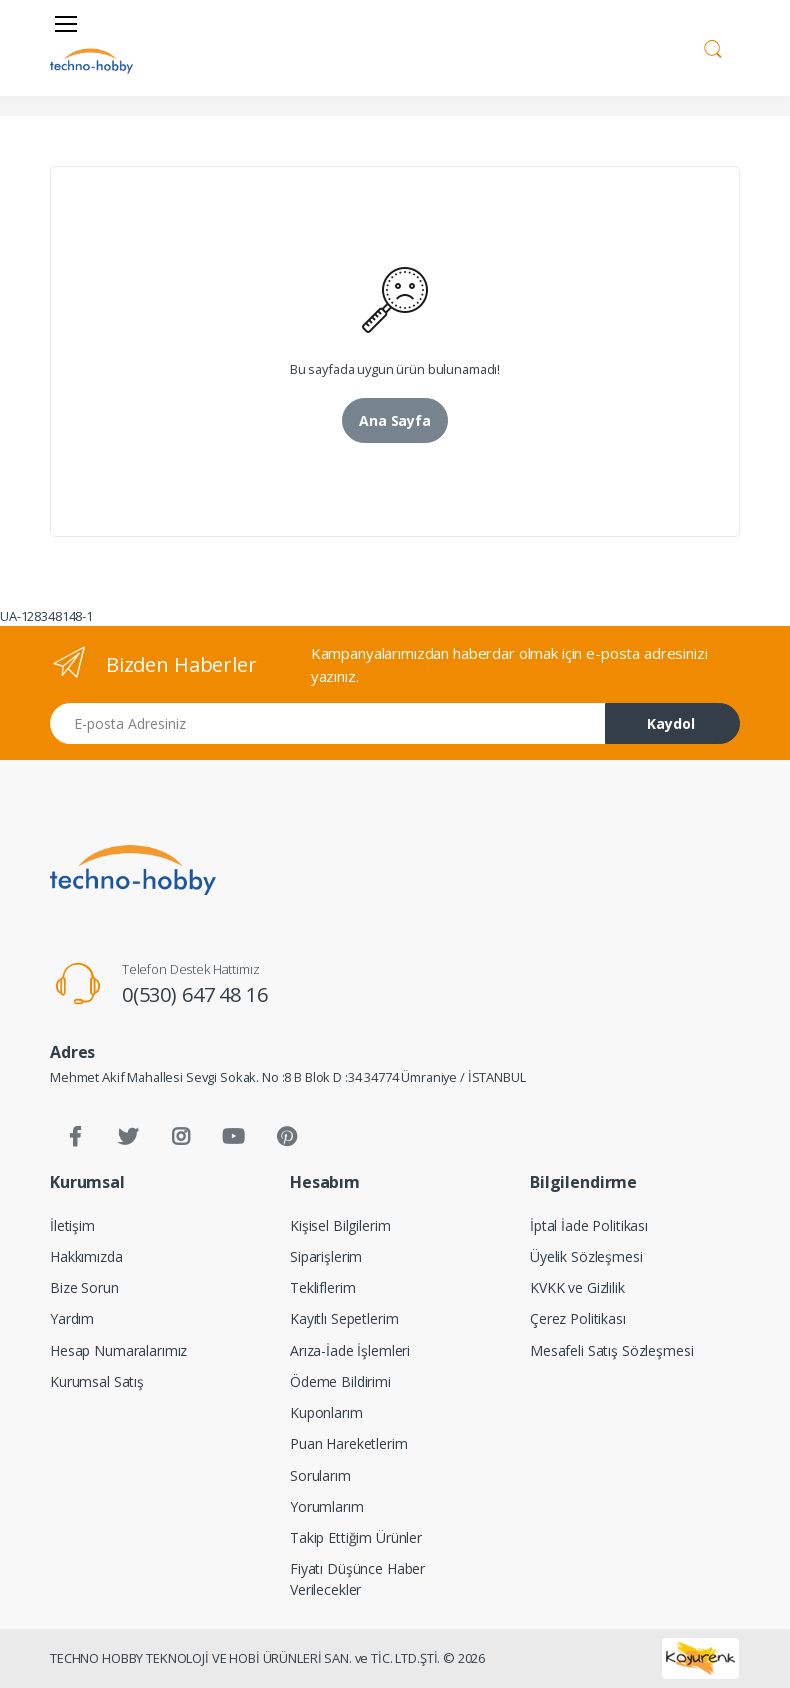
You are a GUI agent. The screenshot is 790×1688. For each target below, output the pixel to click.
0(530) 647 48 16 (195, 994)
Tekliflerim (322, 1287)
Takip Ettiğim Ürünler (356, 1537)
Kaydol (671, 723)
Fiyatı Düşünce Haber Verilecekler (357, 1579)
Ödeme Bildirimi (340, 1381)
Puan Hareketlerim (349, 1443)
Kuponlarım (326, 1412)
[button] (713, 46)
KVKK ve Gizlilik (577, 1287)
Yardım (72, 1318)
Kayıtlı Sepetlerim (344, 1318)
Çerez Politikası (578, 1318)
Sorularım (320, 1475)
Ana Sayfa (395, 420)
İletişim (72, 1225)
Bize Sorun (84, 1287)
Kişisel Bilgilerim (340, 1225)
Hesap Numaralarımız (118, 1350)
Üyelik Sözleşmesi (586, 1256)
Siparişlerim (326, 1256)
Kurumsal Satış (97, 1381)
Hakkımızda (86, 1256)
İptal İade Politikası (589, 1225)
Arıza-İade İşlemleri (350, 1350)
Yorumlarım (327, 1506)
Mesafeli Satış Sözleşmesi (611, 1350)
